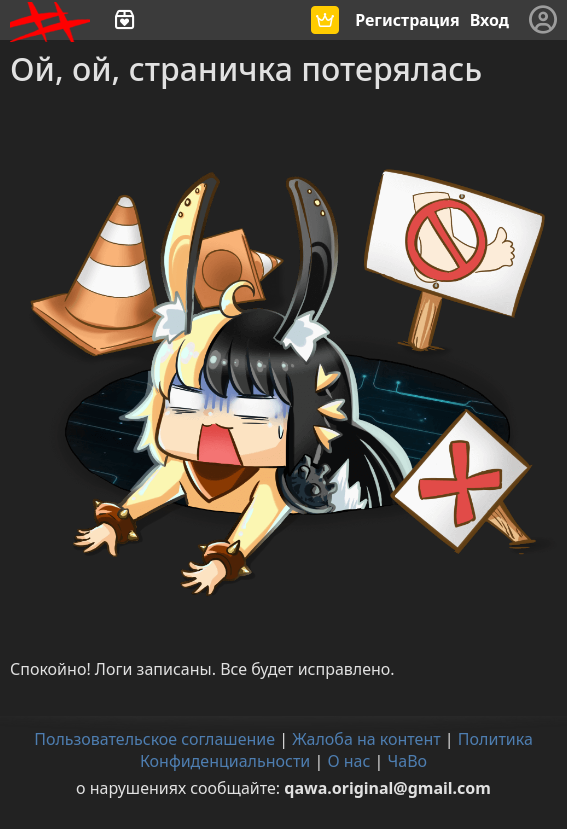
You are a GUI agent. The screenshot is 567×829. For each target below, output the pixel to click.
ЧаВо (408, 761)
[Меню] (543, 20)
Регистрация (407, 20)
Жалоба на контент (366, 739)
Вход (489, 20)
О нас (348, 761)
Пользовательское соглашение (154, 739)
